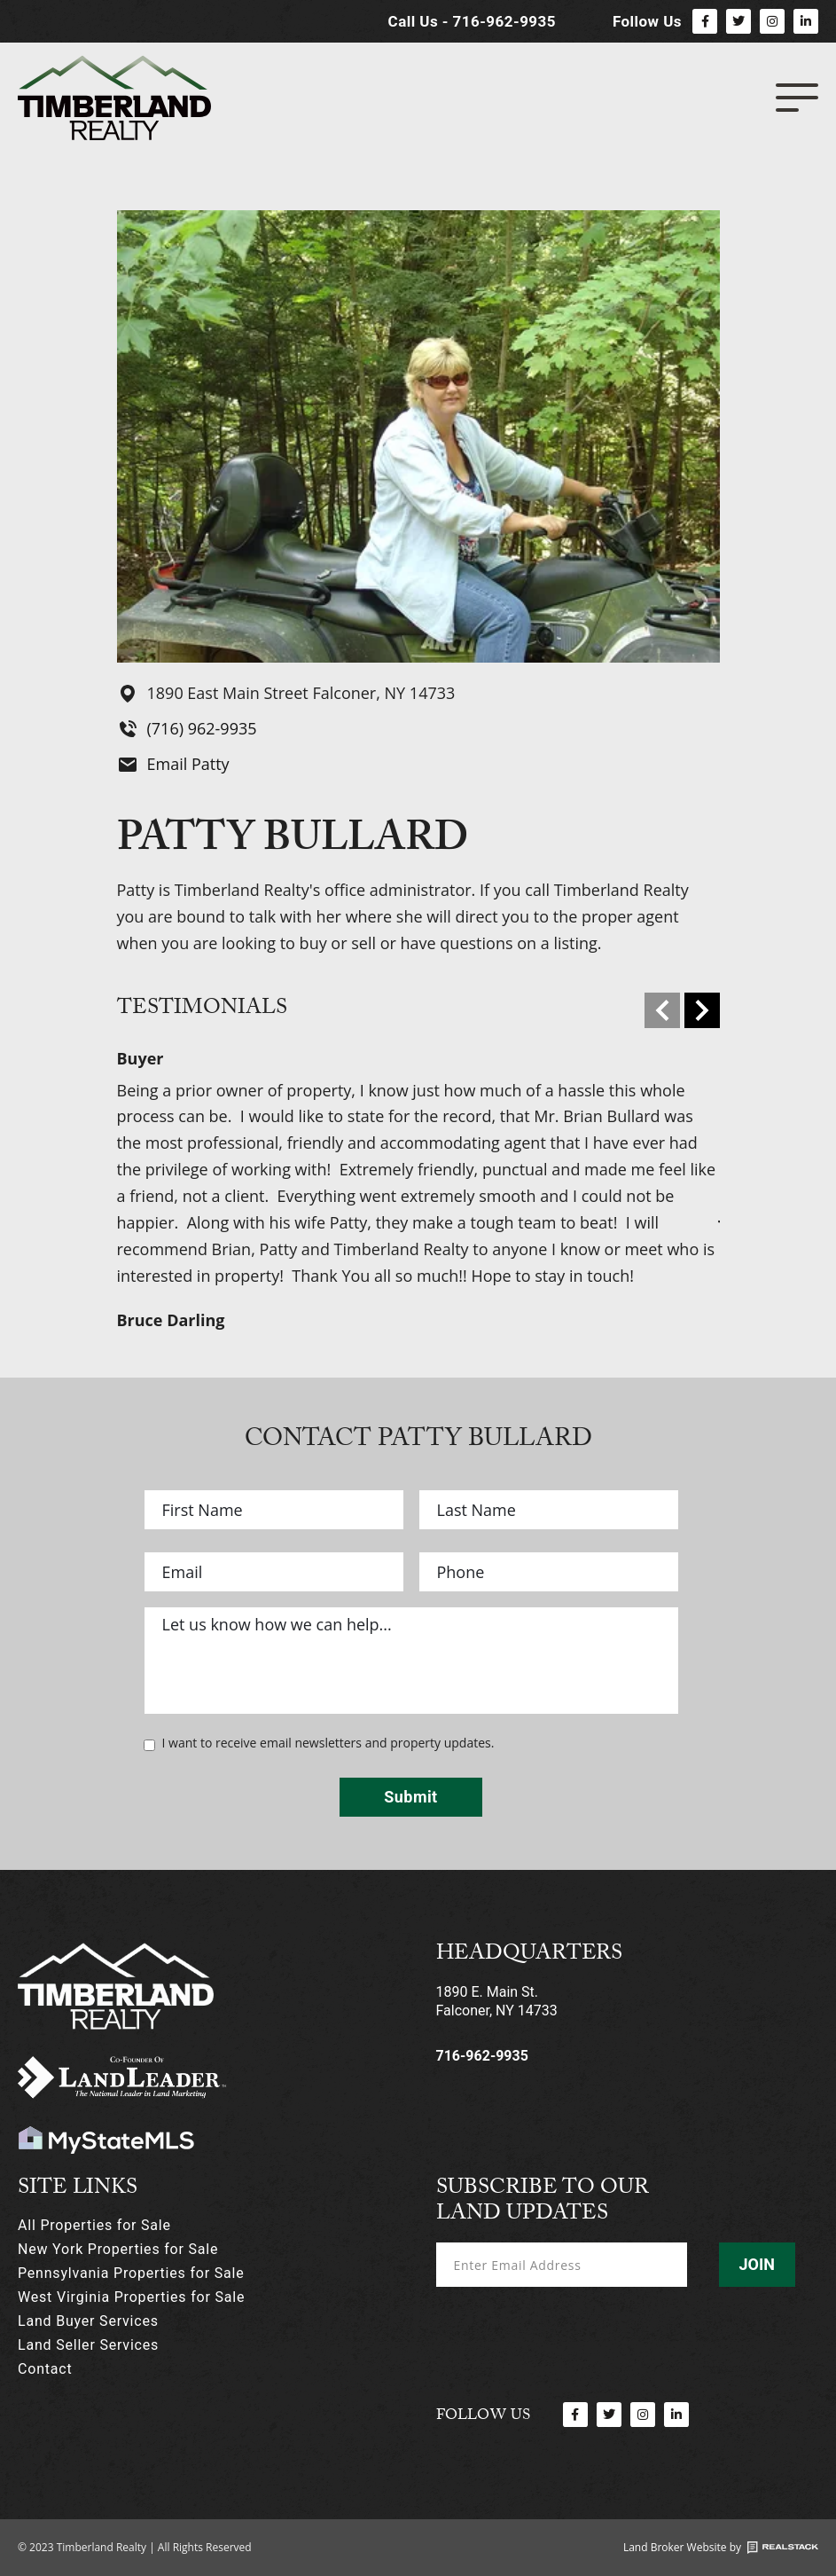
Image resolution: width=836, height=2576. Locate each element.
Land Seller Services (88, 2344)
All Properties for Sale (94, 2225)
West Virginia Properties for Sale (131, 2297)
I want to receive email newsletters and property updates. (328, 1743)
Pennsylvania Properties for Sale (131, 2273)
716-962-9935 (482, 2055)
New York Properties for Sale (118, 2249)
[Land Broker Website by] (782, 2547)
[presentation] (571, 2332)
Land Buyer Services (88, 2321)
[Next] (702, 1010)
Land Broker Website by (682, 2547)
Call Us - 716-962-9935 (472, 21)
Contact (45, 2368)
